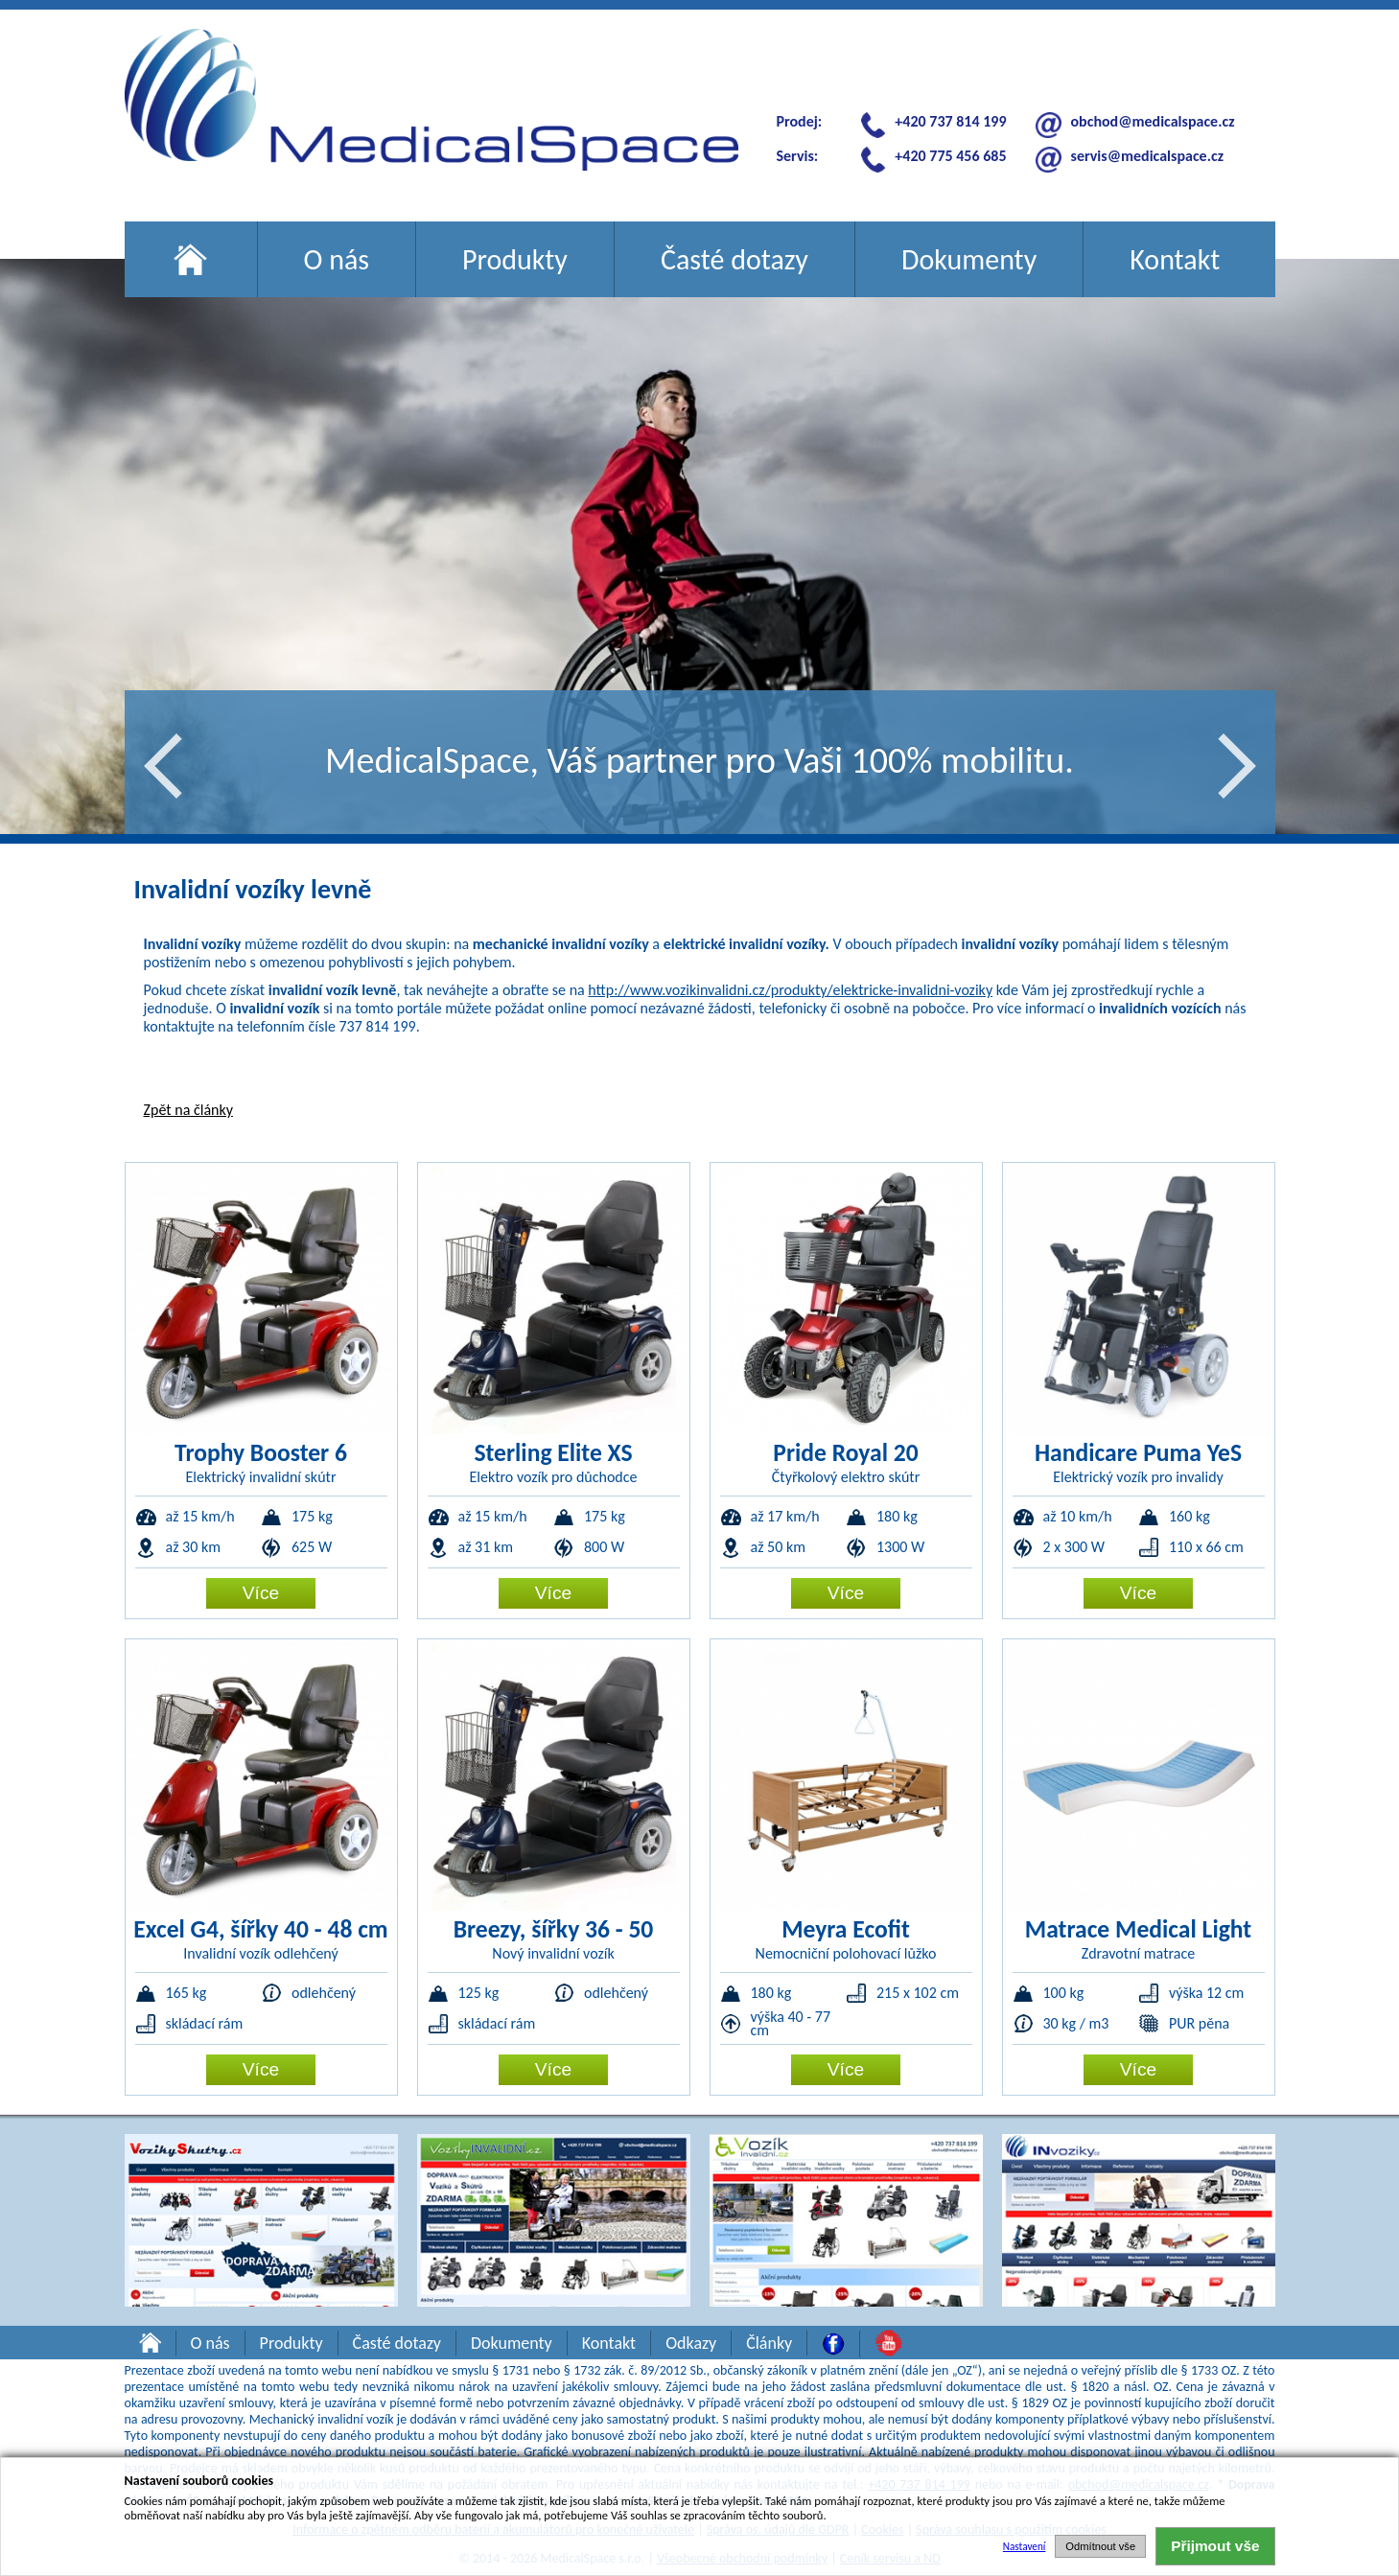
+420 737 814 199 (950, 121)
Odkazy (690, 2343)
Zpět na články (188, 1110)
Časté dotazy (734, 259)
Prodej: (800, 121)
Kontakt (1175, 259)
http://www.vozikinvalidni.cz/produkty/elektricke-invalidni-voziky (790, 990)
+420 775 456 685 (950, 156)
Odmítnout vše (1100, 2546)
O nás (337, 259)
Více (261, 1593)
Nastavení (1024, 2546)
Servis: (798, 156)
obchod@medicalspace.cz (1153, 121)
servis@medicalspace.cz (1147, 156)
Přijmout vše (1215, 2546)
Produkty (515, 259)
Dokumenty (969, 259)
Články (769, 2343)
